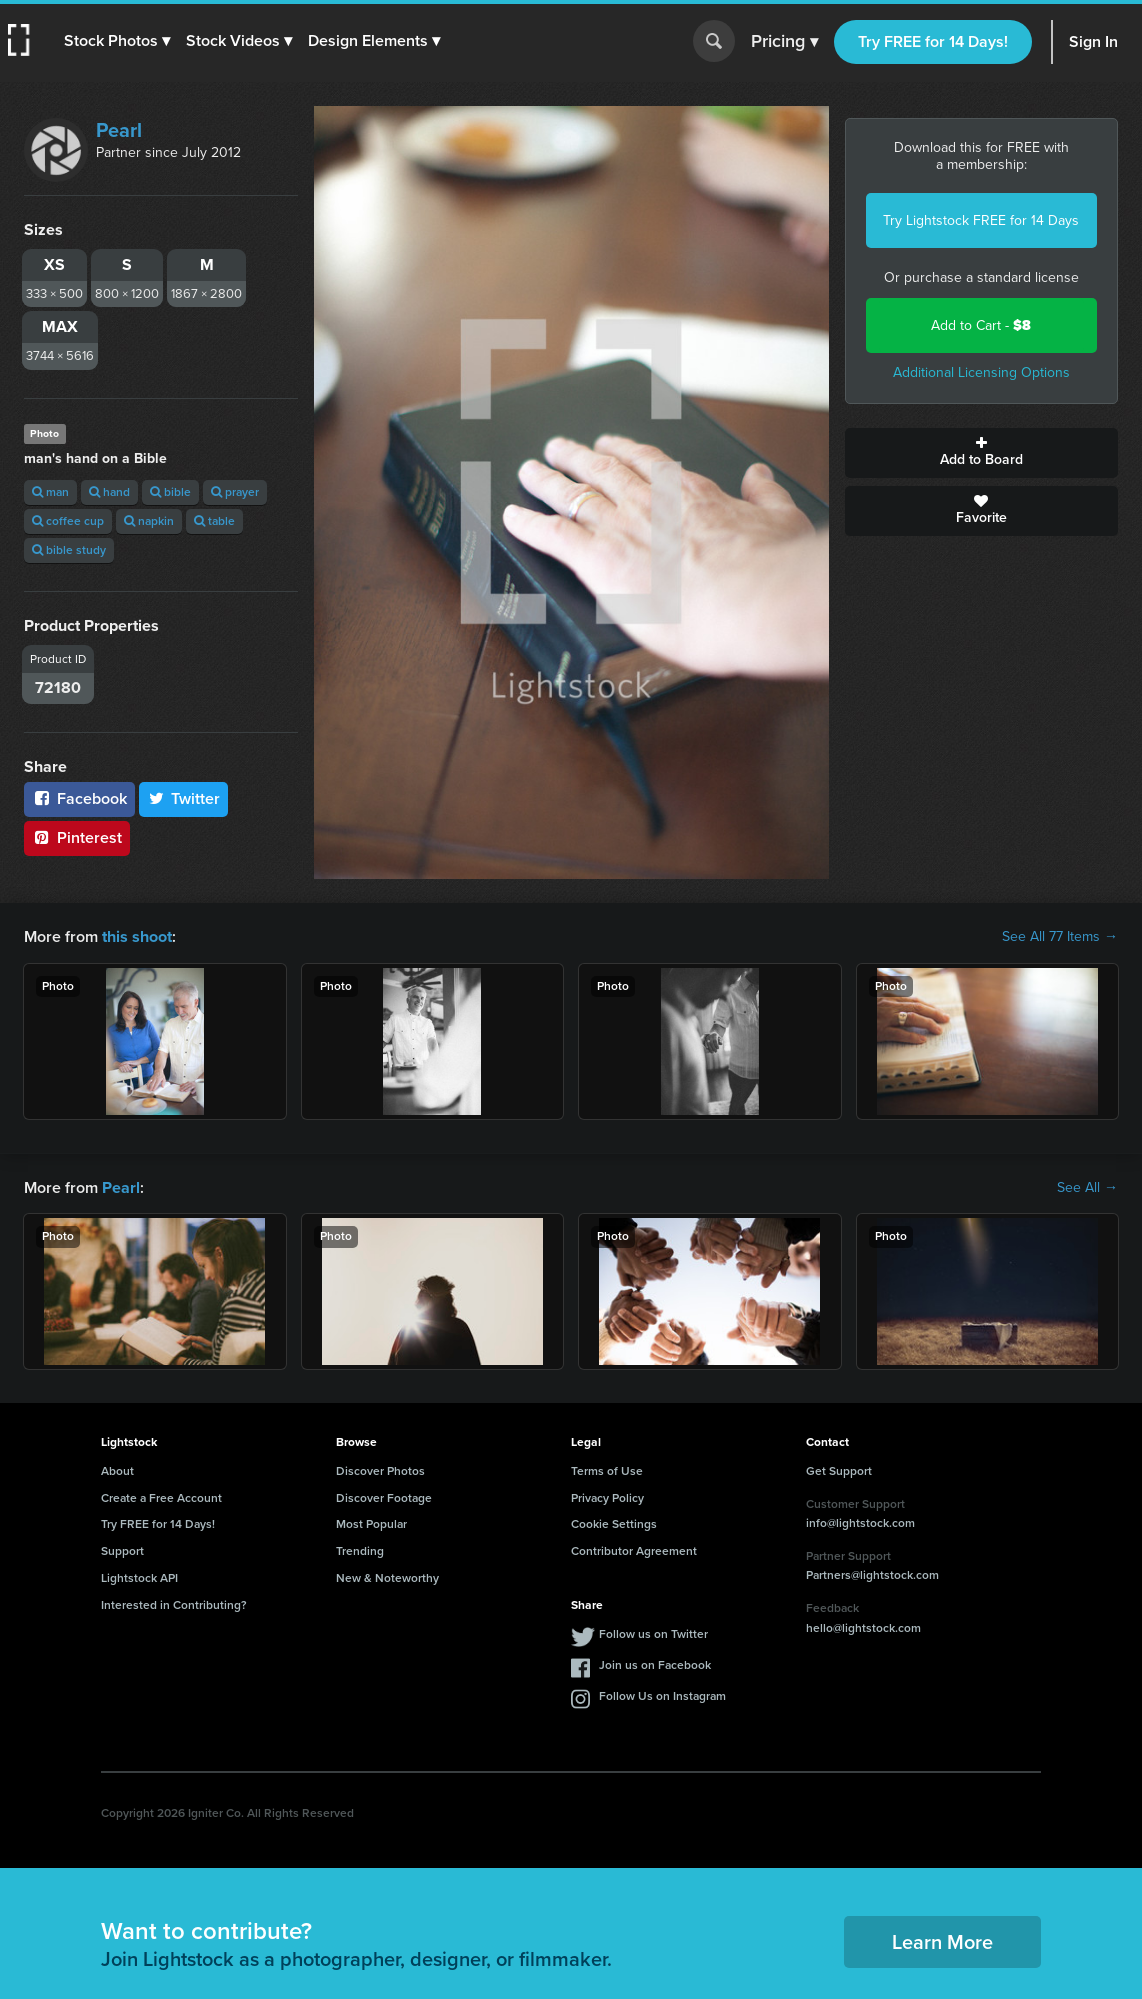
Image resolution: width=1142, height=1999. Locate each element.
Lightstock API (139, 1578)
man (50, 492)
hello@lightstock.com (863, 1627)
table (214, 521)
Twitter (184, 798)
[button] (117, 41)
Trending (360, 1551)
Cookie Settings (614, 1524)
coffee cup (68, 521)
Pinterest (77, 837)
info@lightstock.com (860, 1523)
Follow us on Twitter (653, 1633)
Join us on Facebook (655, 1664)
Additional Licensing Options (981, 372)
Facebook (79, 798)
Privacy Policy (607, 1497)
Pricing (784, 42)
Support (122, 1551)
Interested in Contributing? (174, 1605)
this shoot (137, 936)
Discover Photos (380, 1471)
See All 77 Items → (1060, 937)
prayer (235, 492)
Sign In (1093, 41)
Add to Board (982, 453)
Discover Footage (384, 1497)
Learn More (942, 1941)
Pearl (119, 130)
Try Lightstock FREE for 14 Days (981, 220)
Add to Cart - (981, 325)
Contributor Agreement (634, 1551)
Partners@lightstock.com (872, 1575)
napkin (149, 521)
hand (109, 492)
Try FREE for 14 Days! (933, 41)
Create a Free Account (161, 1497)
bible (170, 492)
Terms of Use (607, 1471)
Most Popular (371, 1524)
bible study (69, 550)
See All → (1087, 1187)
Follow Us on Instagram (662, 1695)
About (117, 1471)
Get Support (839, 1471)
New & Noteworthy (387, 1578)
